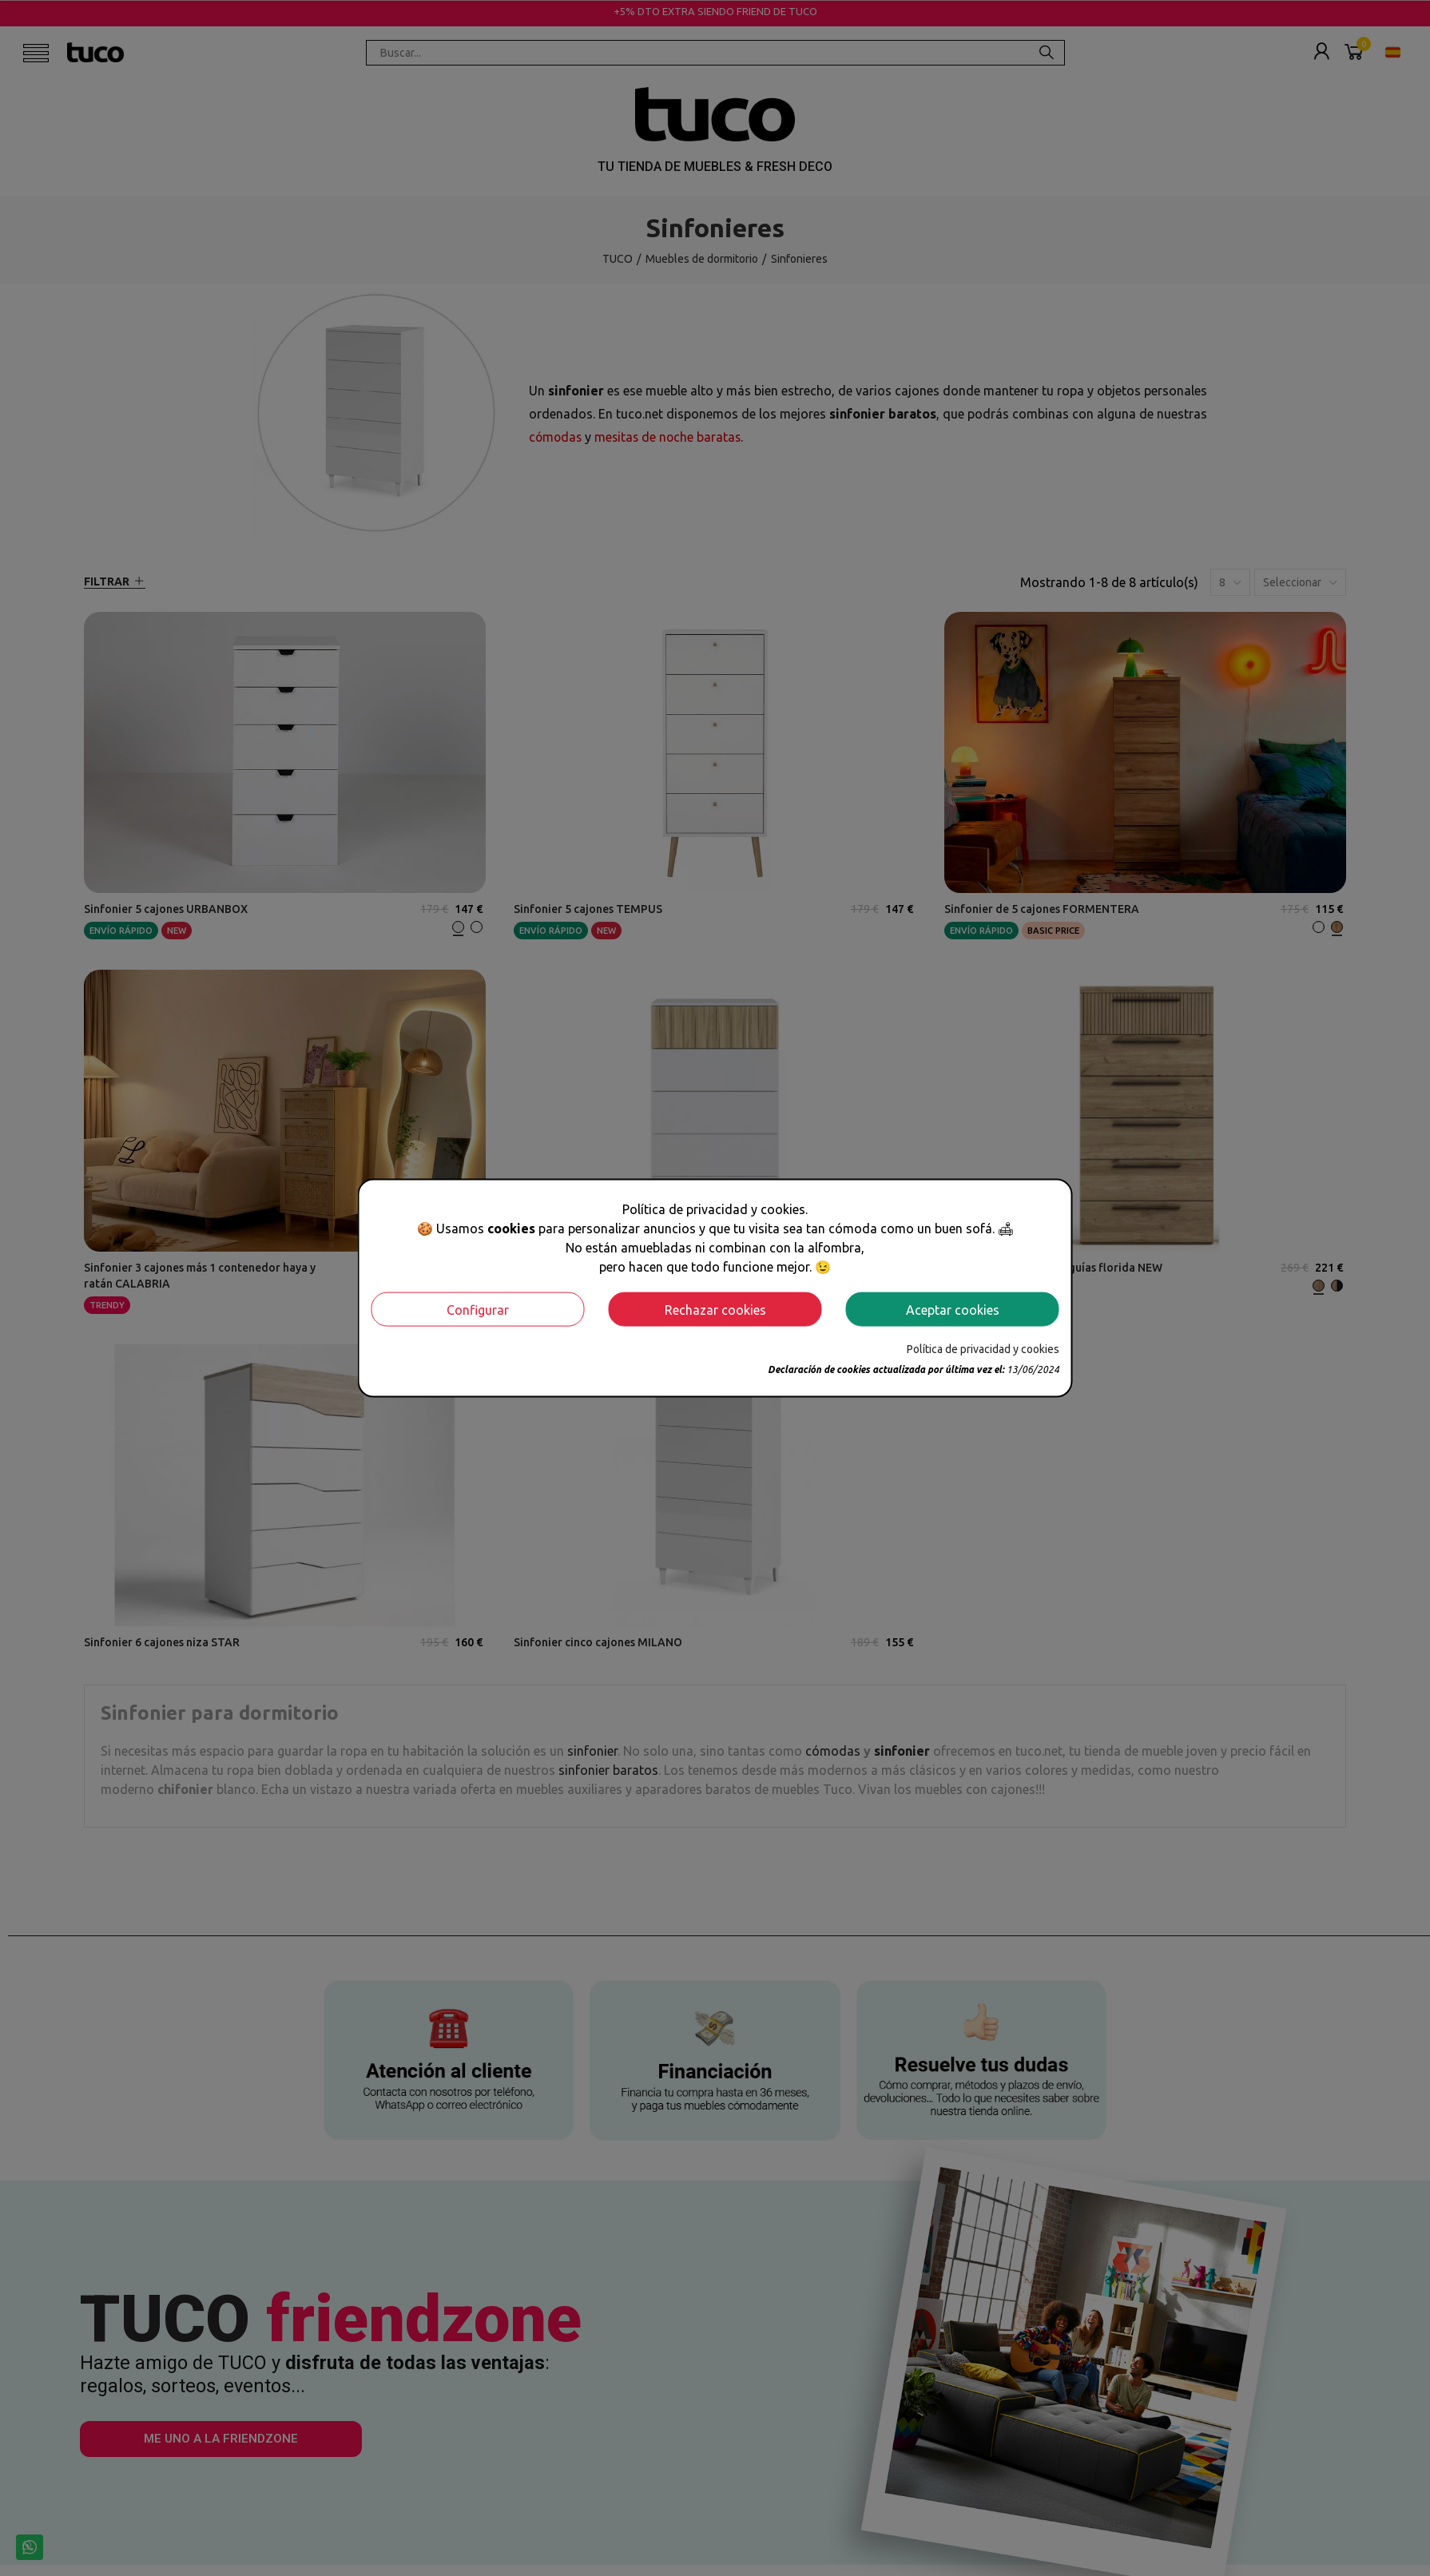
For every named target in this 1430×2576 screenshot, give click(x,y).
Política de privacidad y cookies (983, 1349)
